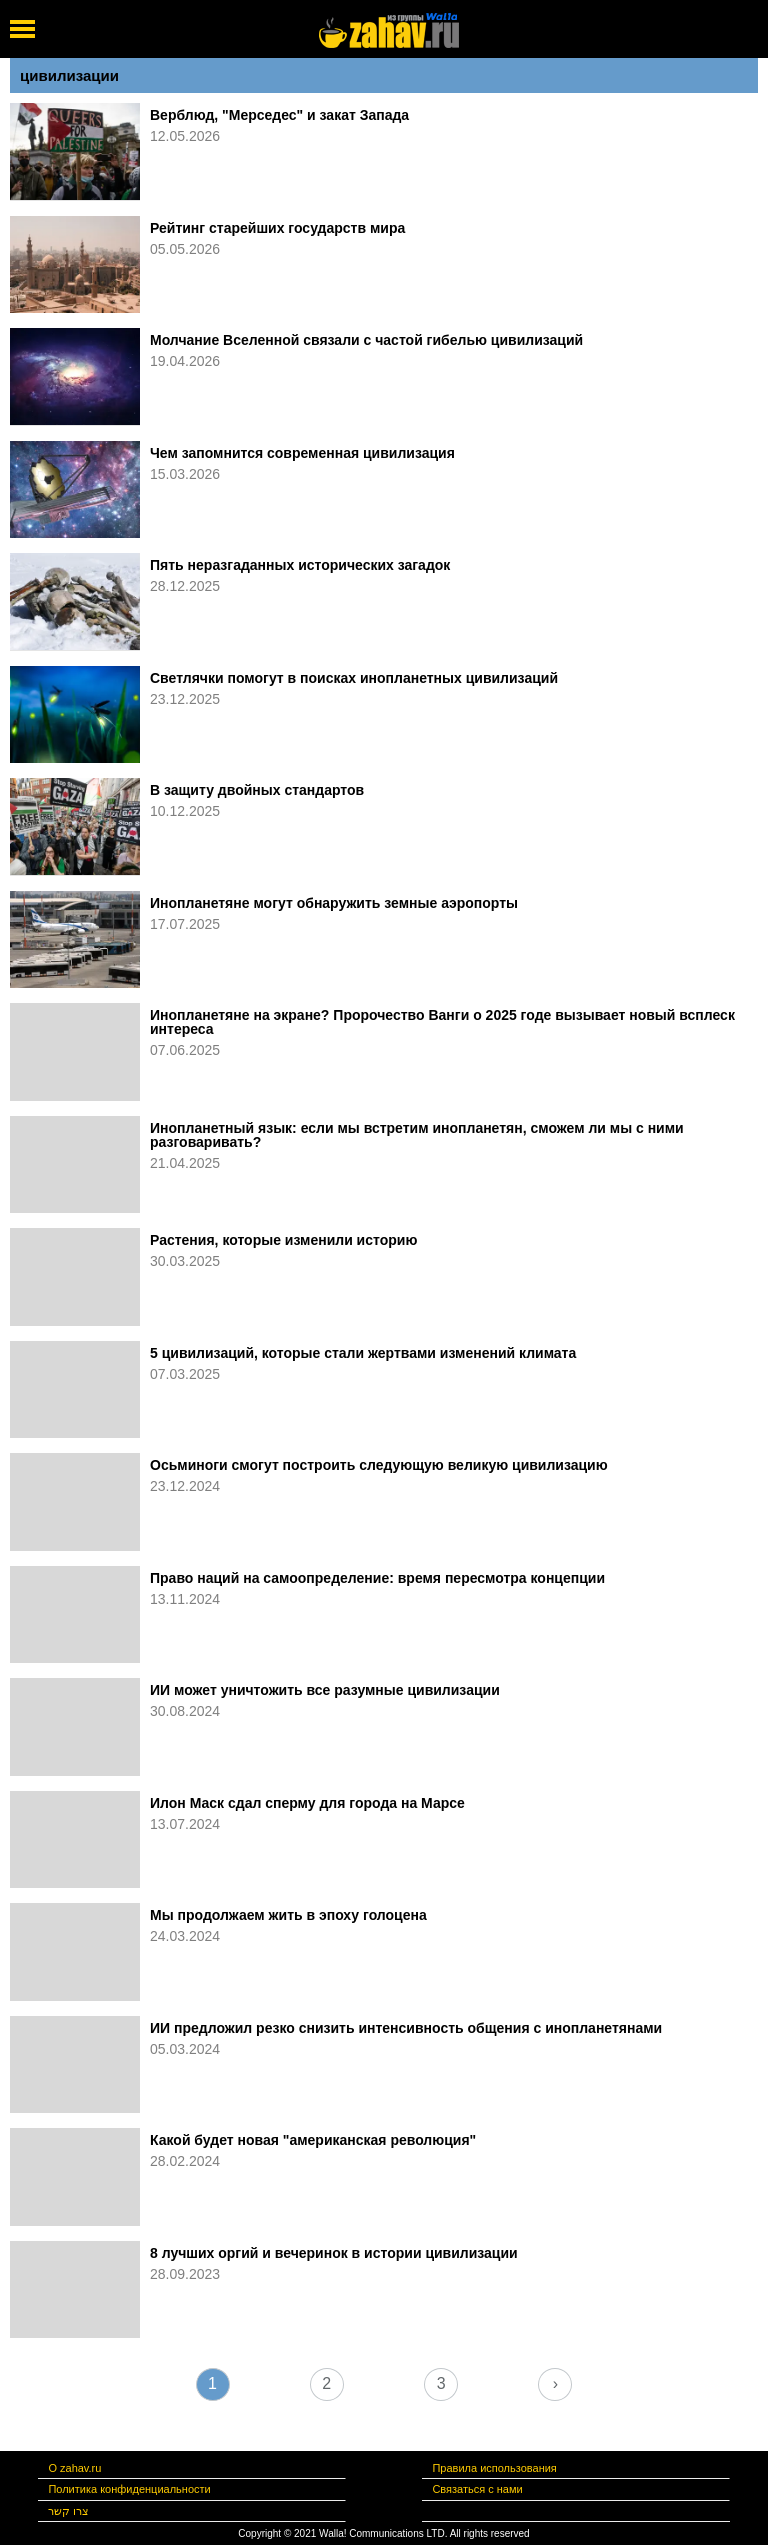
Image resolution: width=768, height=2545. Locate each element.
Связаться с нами (477, 2489)
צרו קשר (68, 2511)
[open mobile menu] (22, 29)
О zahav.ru (74, 2468)
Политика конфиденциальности (129, 2489)
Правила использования (494, 2468)
